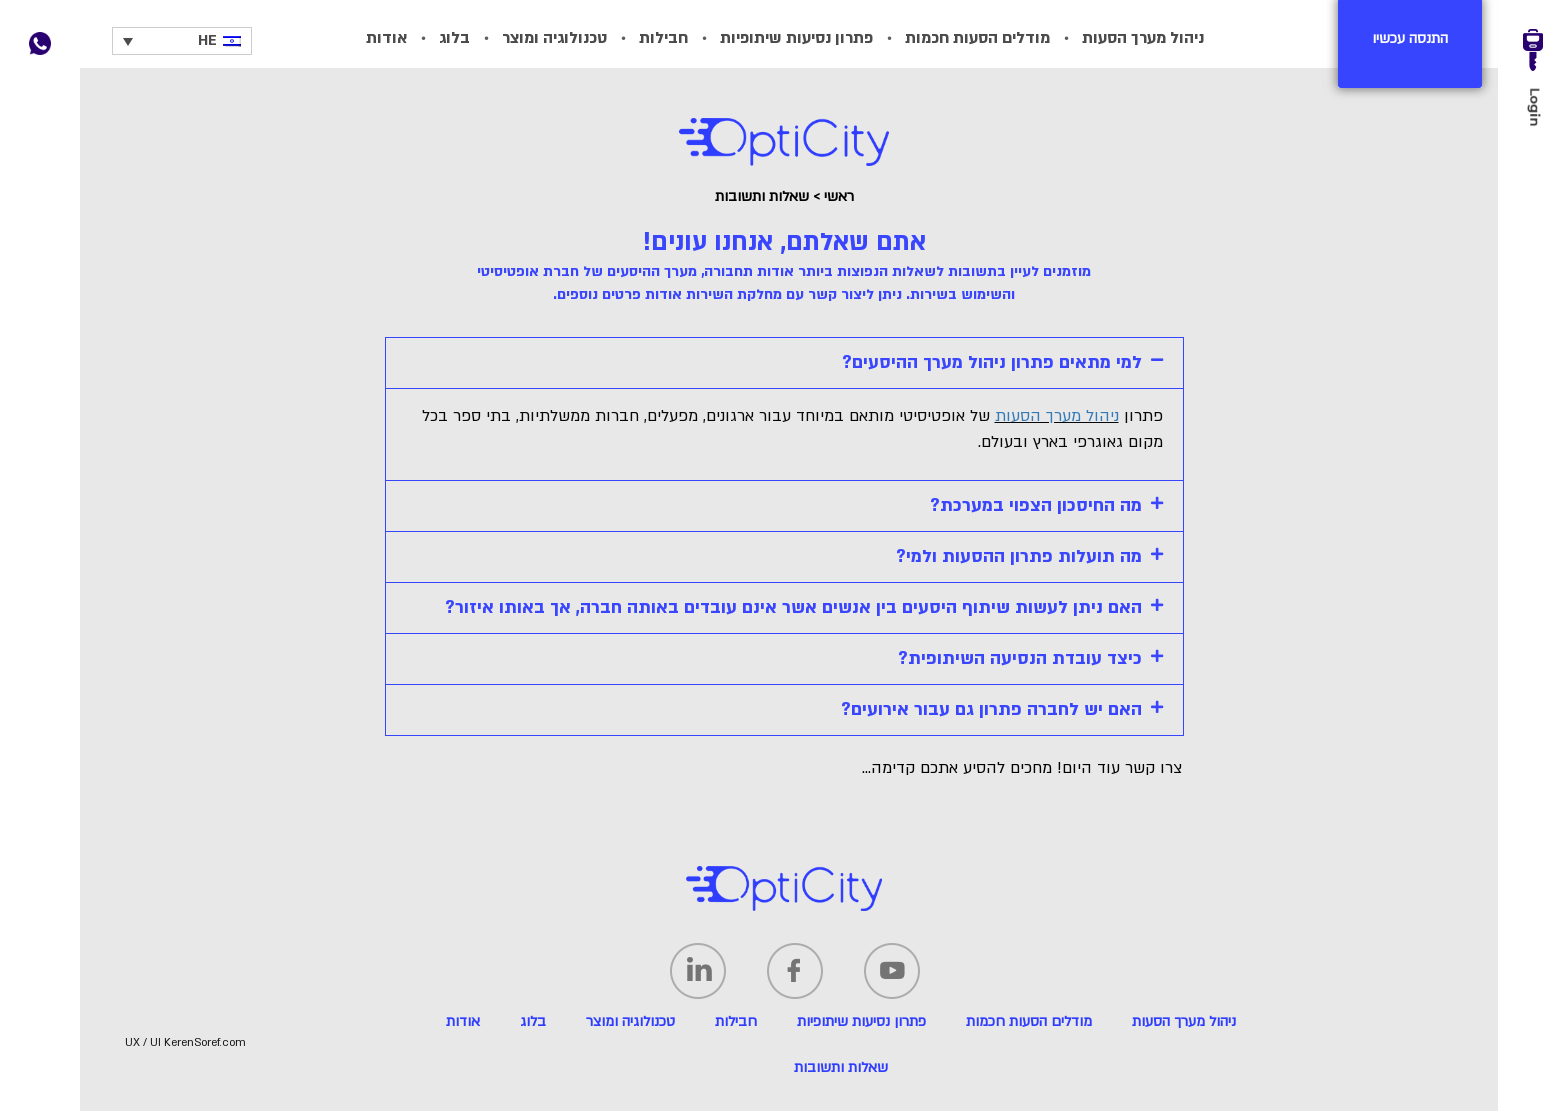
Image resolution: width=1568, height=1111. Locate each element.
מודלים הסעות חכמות (977, 38)
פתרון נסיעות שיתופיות (796, 38)
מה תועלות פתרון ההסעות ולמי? (1019, 556)
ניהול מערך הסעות (1143, 38)
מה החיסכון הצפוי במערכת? (1036, 505)
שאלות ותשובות (841, 1067)
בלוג (454, 38)
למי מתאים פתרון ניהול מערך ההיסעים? (992, 362)
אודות (386, 38)
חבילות (663, 38)
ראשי (839, 196)
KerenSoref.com (205, 1042)
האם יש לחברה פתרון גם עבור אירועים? (991, 709)
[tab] (784, 363)
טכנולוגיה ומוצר (554, 38)
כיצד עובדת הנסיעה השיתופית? (1020, 658)
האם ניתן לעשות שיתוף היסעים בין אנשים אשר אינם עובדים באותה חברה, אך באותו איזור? (793, 607)
